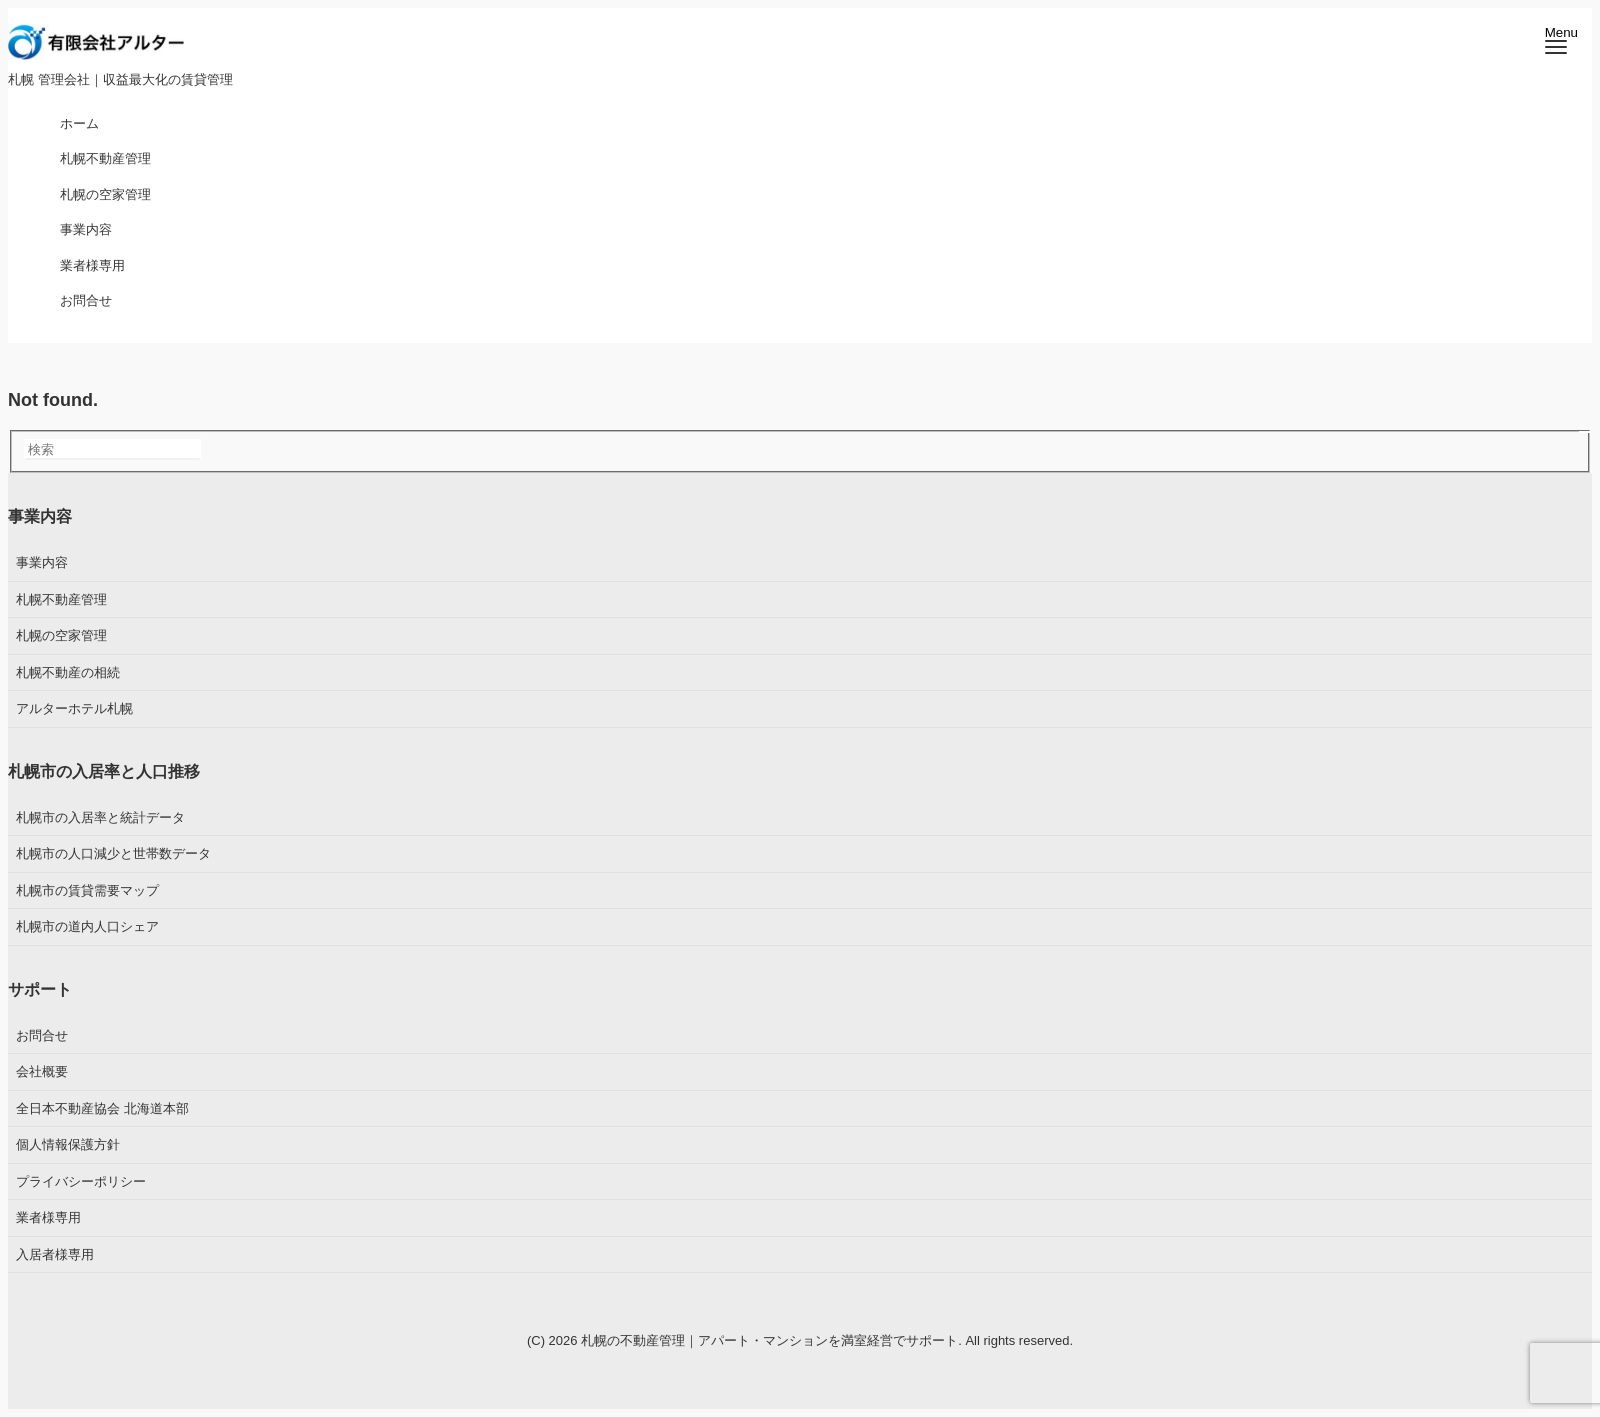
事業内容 (42, 562)
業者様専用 (48, 1217)
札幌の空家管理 (61, 635)
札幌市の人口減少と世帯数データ (113, 853)
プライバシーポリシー (81, 1181)
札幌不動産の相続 (68, 672)
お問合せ (42, 1035)
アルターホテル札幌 (74, 708)
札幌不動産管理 (61, 599)
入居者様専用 (55, 1254)
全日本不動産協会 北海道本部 (102, 1108)
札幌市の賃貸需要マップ (87, 890)
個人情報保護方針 (68, 1144)
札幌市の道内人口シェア (87, 926)
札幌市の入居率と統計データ (100, 817)
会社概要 (42, 1071)
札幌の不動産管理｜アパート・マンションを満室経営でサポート (769, 1340)
